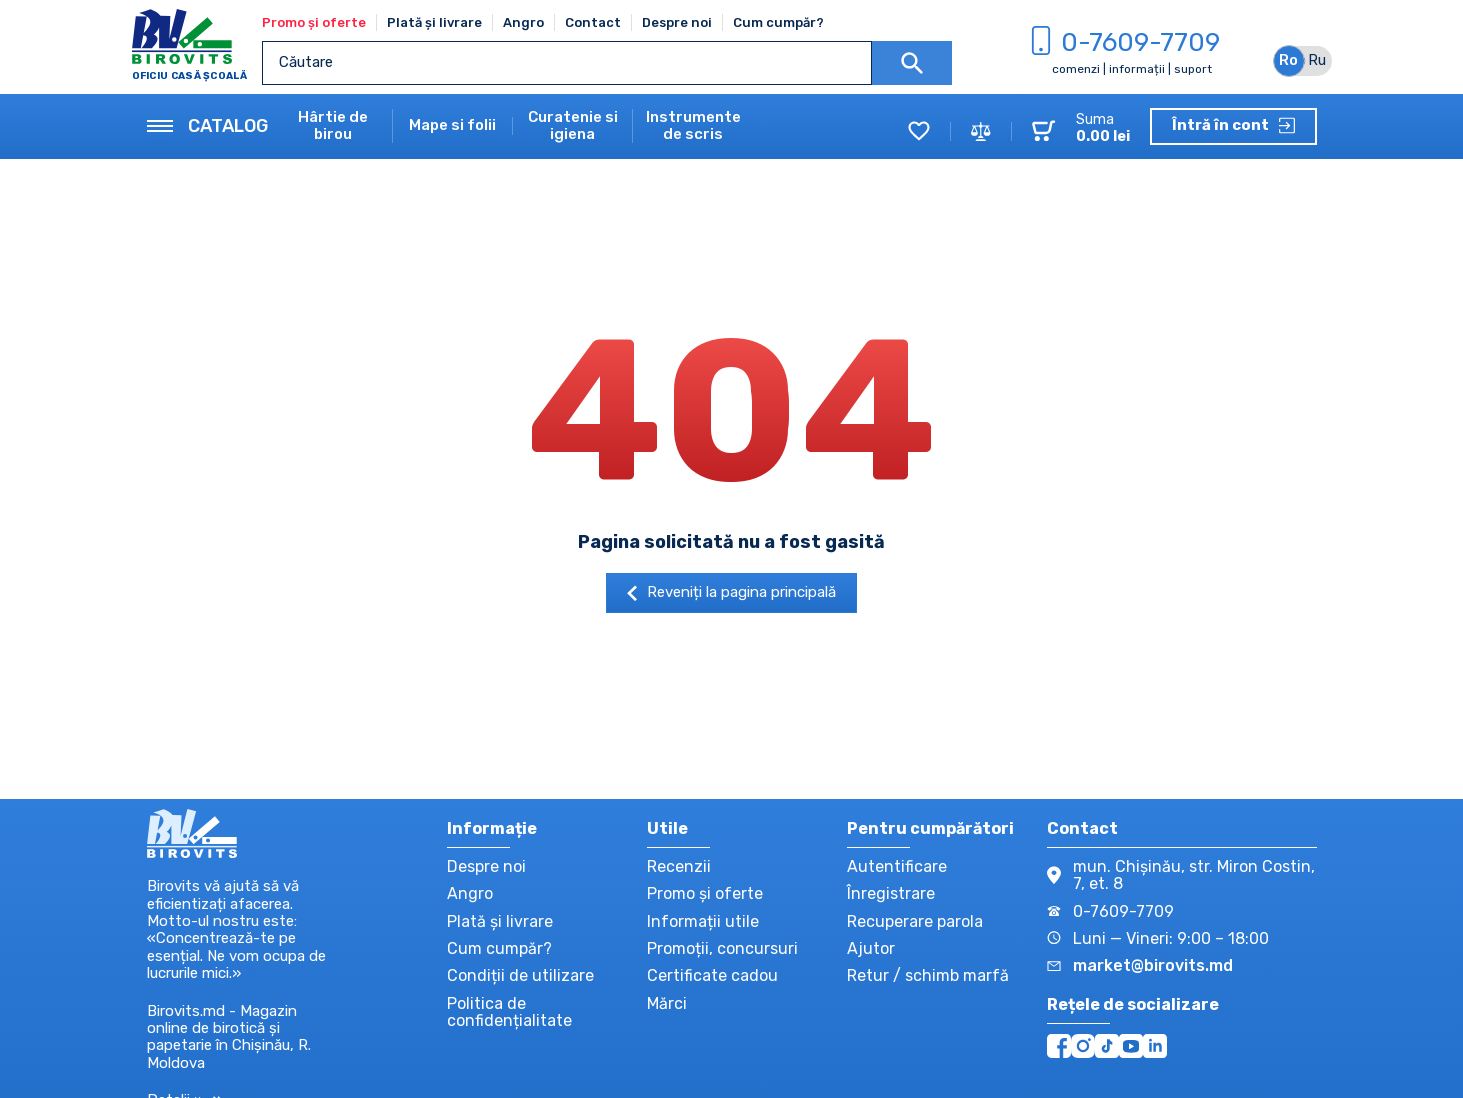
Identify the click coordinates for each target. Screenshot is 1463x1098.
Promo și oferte (314, 22)
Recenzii (679, 866)
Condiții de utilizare (520, 975)
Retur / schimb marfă (928, 975)
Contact (593, 22)
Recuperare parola (915, 921)
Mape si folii (452, 125)
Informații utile (703, 921)
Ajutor (871, 948)
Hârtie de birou (333, 126)
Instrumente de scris (693, 126)
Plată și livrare (434, 22)
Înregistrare (891, 893)
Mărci (667, 1003)
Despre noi (677, 22)
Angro (523, 22)
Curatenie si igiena (573, 126)
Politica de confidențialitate (509, 1012)
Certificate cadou (712, 975)
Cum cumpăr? (778, 22)
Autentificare (897, 866)
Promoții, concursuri (722, 948)
